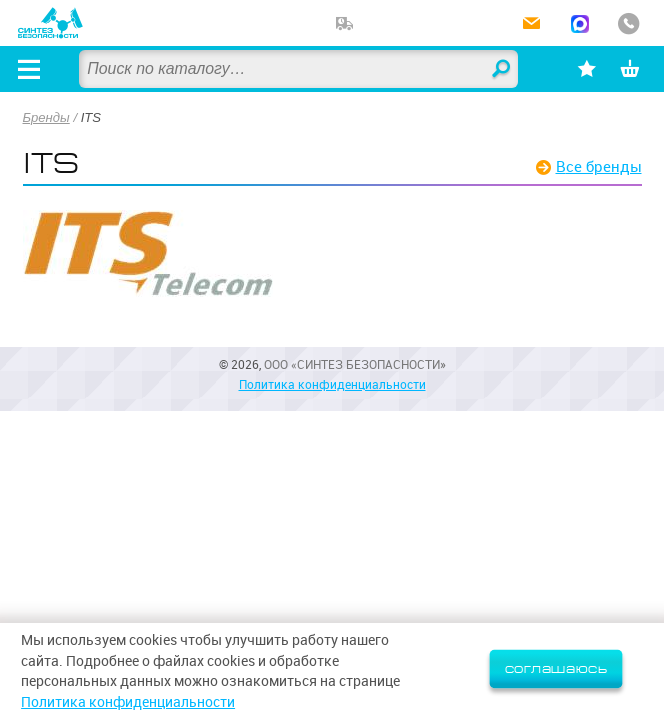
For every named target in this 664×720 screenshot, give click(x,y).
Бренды (46, 117)
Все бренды (599, 166)
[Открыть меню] (29, 69)
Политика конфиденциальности (332, 384)
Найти (502, 70)
